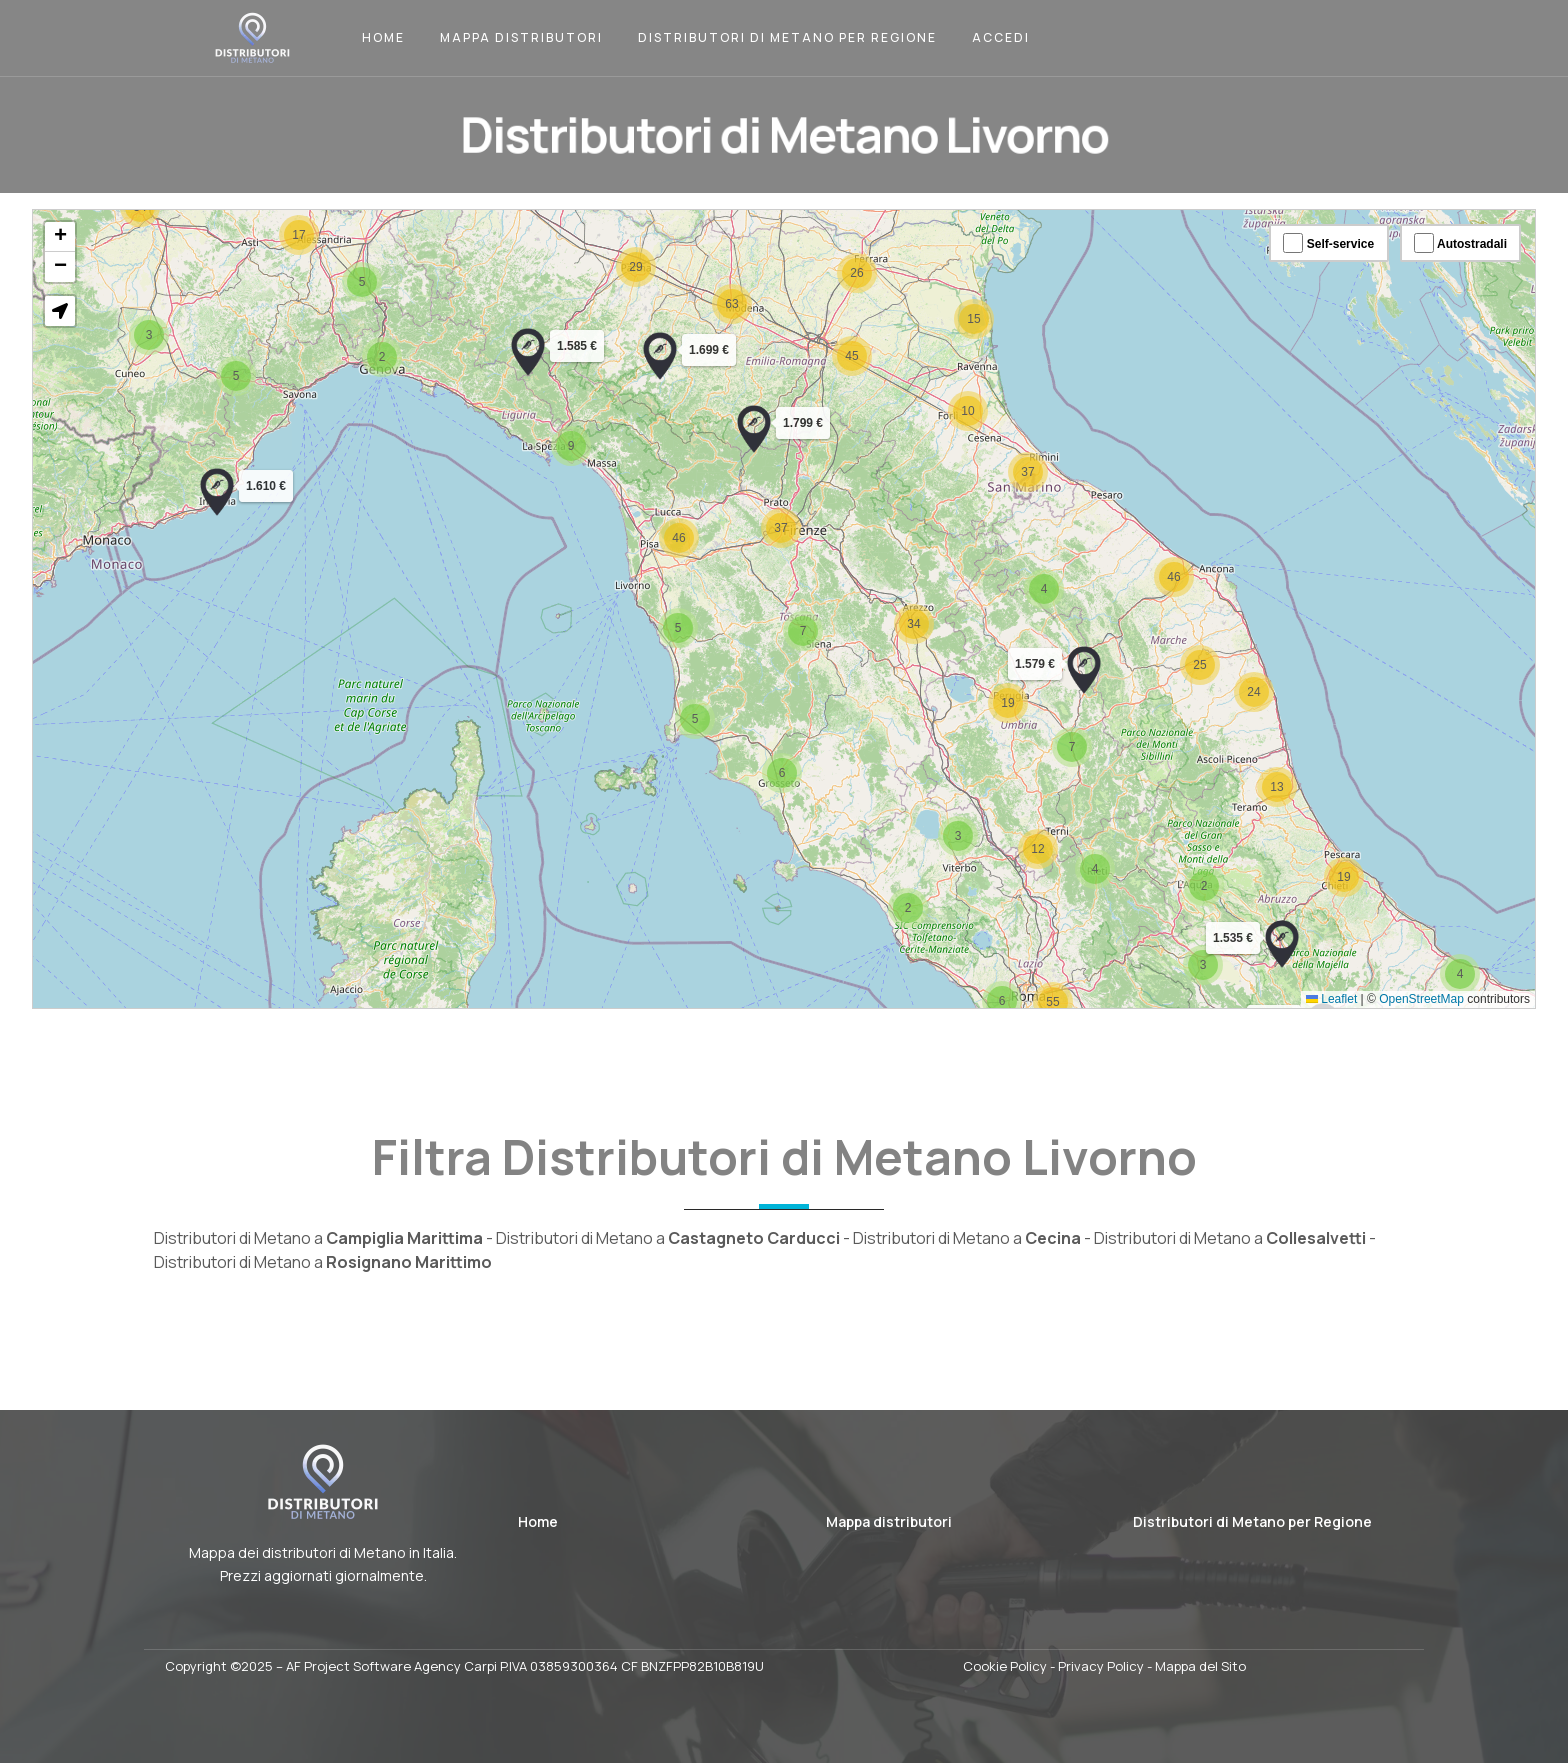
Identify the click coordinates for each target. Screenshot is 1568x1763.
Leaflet (1331, 999)
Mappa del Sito (1200, 1666)
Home (383, 37)
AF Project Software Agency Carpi (391, 1666)
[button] (217, 492)
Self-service (1328, 243)
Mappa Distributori (521, 37)
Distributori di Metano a (318, 1238)
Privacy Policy (1101, 1666)
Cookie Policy (1005, 1666)
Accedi (1001, 37)
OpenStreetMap (1421, 999)
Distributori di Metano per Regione (787, 37)
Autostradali (1460, 243)
